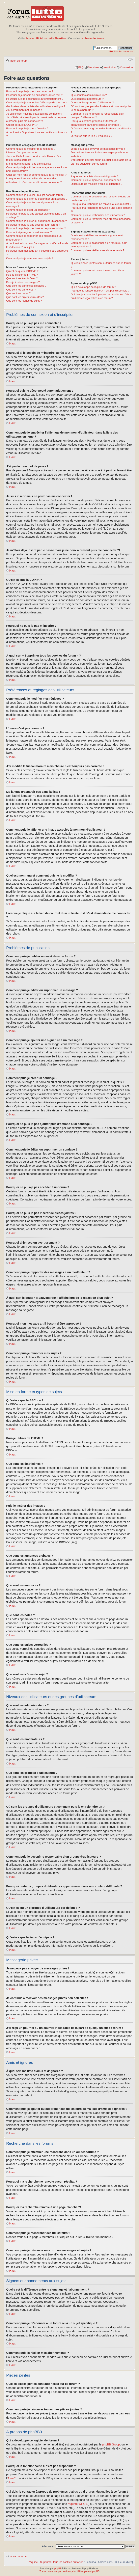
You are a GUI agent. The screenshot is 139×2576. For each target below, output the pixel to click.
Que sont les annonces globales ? (26, 285)
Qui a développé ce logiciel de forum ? (93, 286)
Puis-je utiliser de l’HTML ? (22, 274)
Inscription (110, 67)
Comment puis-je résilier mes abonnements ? (97, 250)
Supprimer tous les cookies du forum (61, 2561)
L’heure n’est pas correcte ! (22, 152)
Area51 (12, 2478)
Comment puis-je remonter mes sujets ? (29, 258)
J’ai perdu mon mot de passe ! (24, 109)
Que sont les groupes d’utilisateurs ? (92, 102)
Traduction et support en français (57, 2571)
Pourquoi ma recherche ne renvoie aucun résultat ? (101, 203)
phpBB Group (111, 2444)
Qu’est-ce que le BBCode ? (22, 271)
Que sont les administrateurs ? (89, 94)
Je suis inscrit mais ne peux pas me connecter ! (34, 113)
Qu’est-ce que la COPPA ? (21, 124)
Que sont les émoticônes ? (22, 278)
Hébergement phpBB (88, 2571)
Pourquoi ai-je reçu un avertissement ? (29, 232)
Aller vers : (48, 2546)
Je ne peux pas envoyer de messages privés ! (98, 148)
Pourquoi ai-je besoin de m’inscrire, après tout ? (34, 94)
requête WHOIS (78, 2503)
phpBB (58, 2568)
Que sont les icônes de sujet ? (24, 300)
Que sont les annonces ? (21, 289)
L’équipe (33, 2561)
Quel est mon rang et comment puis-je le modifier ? (36, 174)
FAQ (80, 67)
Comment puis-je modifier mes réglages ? (30, 148)
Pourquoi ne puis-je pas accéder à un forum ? (33, 224)
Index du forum (18, 60)
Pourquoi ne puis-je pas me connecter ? (29, 91)
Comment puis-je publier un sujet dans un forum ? (35, 194)
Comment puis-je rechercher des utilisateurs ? (98, 215)
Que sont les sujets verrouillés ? (25, 297)
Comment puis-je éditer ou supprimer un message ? (36, 198)
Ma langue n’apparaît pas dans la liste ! (29, 163)
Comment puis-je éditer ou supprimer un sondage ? (36, 220)
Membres (93, 67)
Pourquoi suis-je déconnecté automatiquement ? (34, 98)
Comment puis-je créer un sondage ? (28, 209)
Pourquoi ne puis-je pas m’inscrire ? (27, 128)
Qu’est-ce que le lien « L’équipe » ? (91, 135)
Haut (12, 343)
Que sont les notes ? (18, 293)
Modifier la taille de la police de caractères (130, 59)
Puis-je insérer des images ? (23, 282)
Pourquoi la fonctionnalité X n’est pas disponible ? (100, 290)
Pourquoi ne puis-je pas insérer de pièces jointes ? (36, 228)
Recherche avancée (121, 51)
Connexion (126, 67)
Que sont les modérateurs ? (87, 98)
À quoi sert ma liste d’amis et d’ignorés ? (94, 176)
